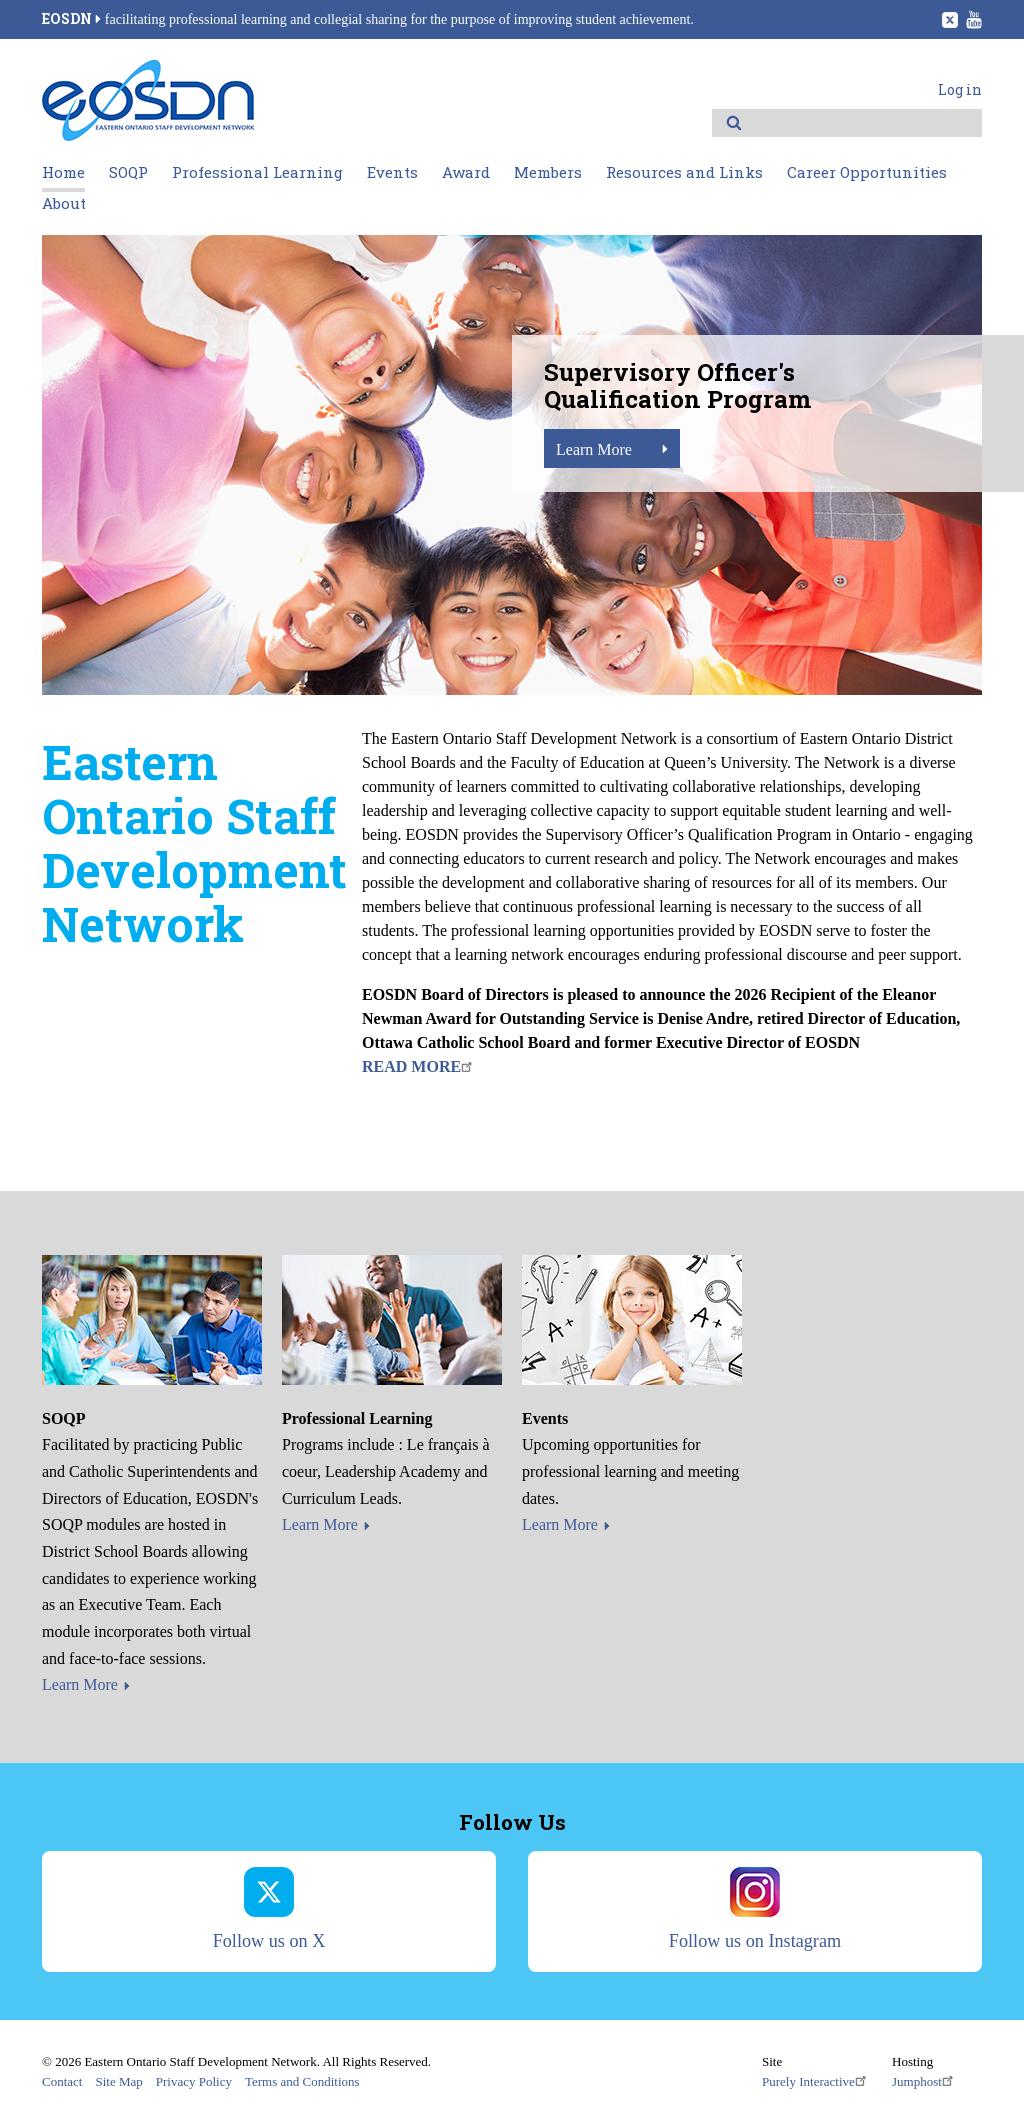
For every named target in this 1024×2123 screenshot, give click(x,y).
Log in (960, 89)
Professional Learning (257, 172)
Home (63, 172)
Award (466, 172)
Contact (62, 2081)
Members (548, 172)
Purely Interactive (816, 2080)
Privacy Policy (194, 2081)
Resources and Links (684, 172)
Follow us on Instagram (755, 1909)
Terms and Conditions (302, 2081)
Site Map (118, 2081)
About (64, 203)
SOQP (128, 172)
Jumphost (925, 2080)
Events (392, 172)
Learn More (594, 449)
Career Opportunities (867, 172)
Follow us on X (269, 1909)
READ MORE (420, 1066)
